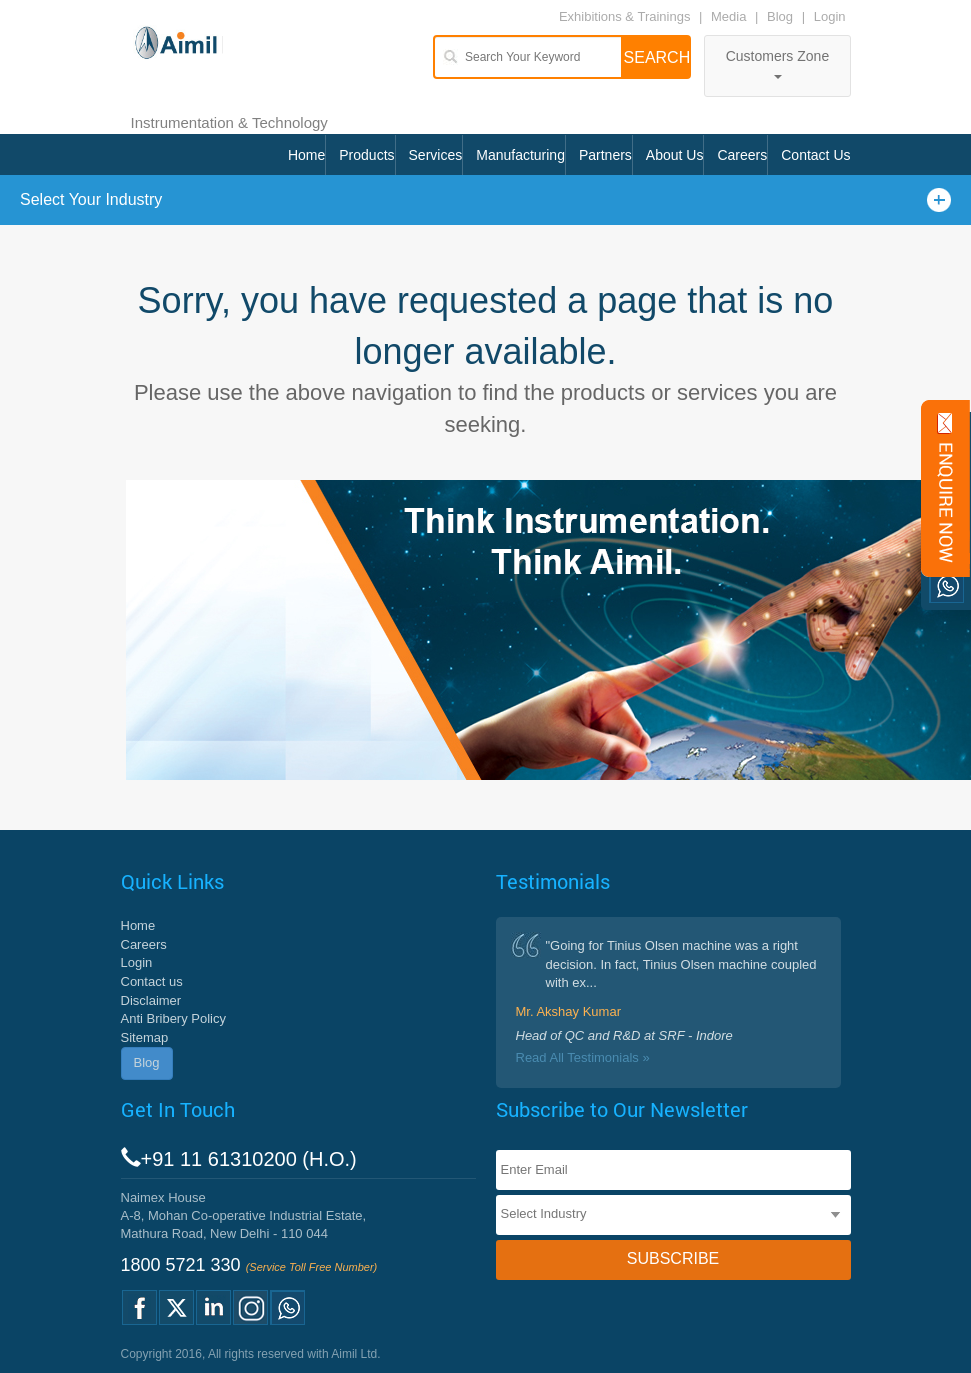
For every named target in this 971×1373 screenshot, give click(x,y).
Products (366, 155)
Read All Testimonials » (583, 1057)
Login (830, 16)
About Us (675, 155)
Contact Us (815, 155)
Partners (605, 155)
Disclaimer (151, 1000)
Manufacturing (520, 155)
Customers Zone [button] (777, 63)
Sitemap (145, 1037)
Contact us (152, 981)
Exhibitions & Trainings (625, 16)
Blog (780, 16)
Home (306, 155)
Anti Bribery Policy (173, 1018)
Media (730, 16)
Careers (742, 155)
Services (436, 155)
